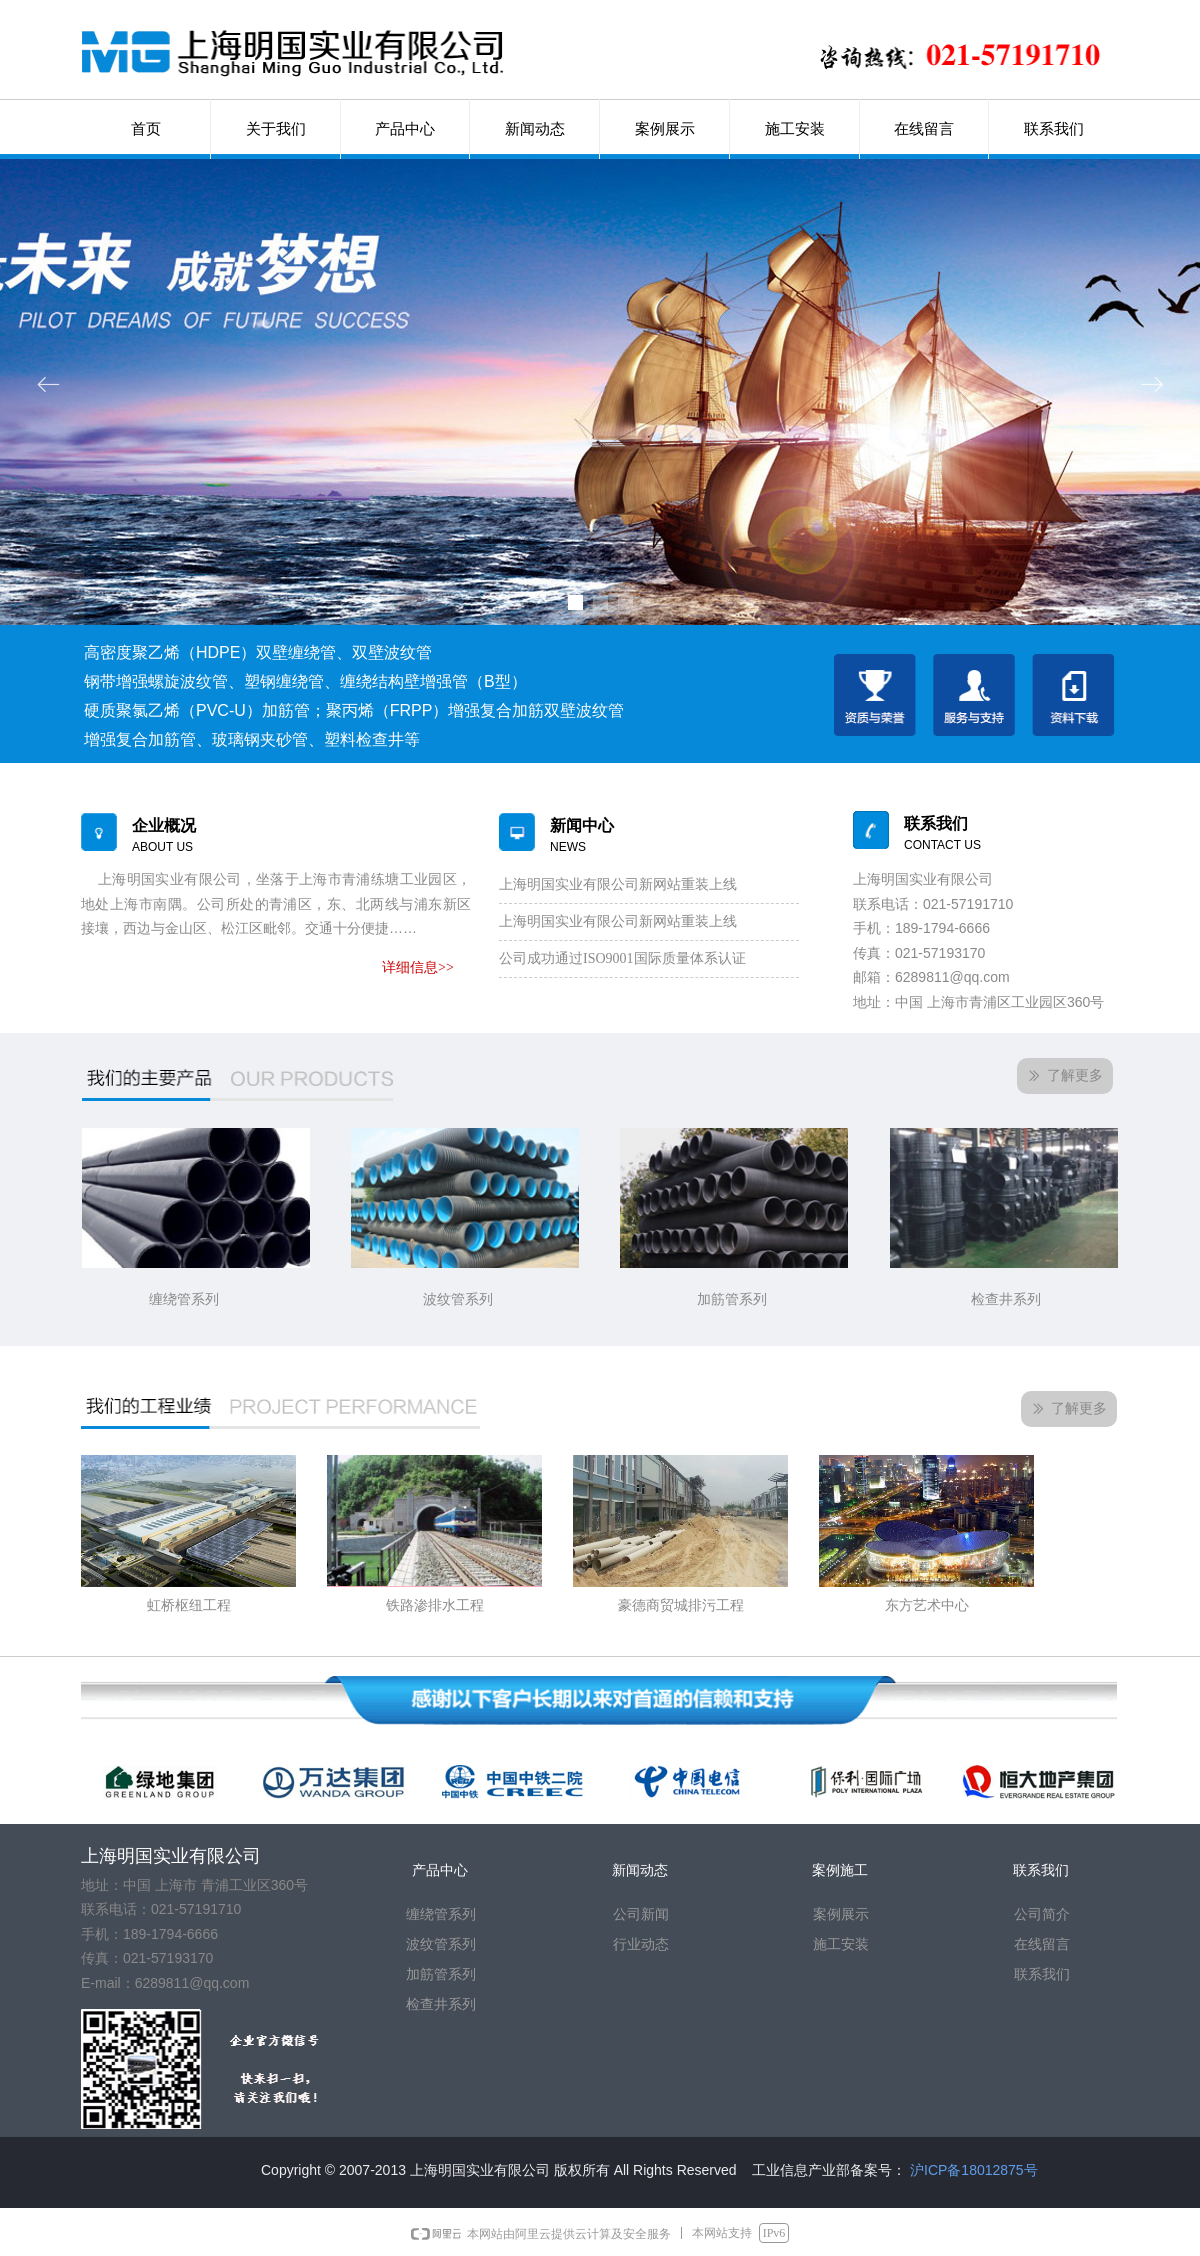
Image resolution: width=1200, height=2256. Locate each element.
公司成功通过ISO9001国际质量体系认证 (622, 958)
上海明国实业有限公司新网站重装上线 (618, 884)
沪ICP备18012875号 (974, 2170)
